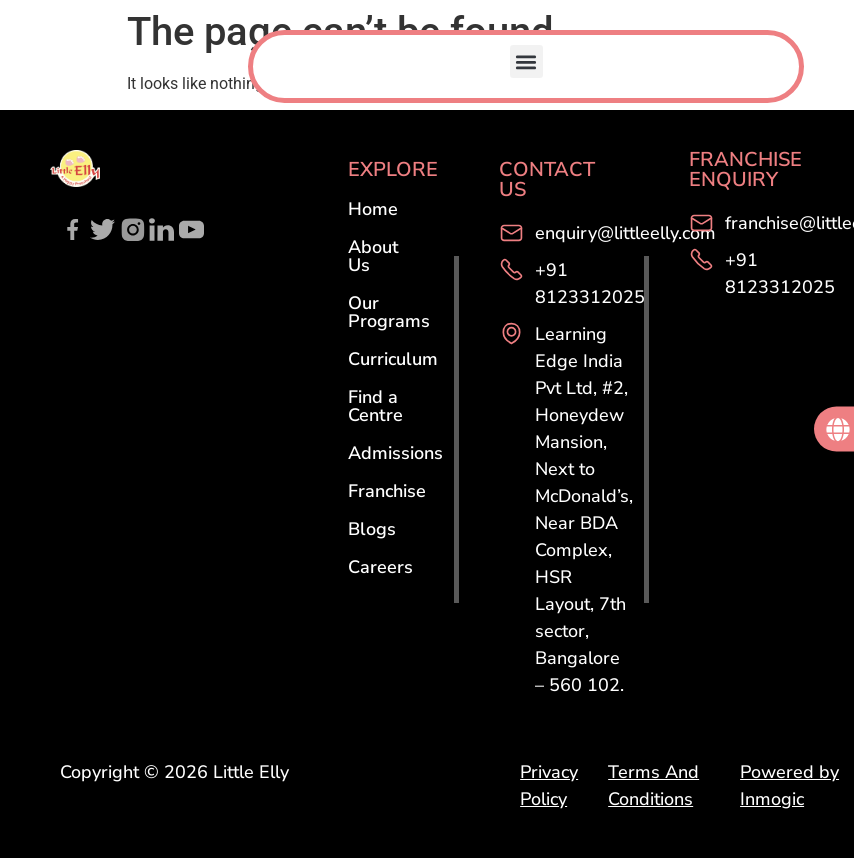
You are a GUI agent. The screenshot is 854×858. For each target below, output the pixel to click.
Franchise (387, 491)
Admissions (395, 453)
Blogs (372, 529)
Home (373, 209)
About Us (373, 256)
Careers (380, 567)
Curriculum (393, 359)
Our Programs (389, 312)
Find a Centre (375, 406)
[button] (526, 61)
